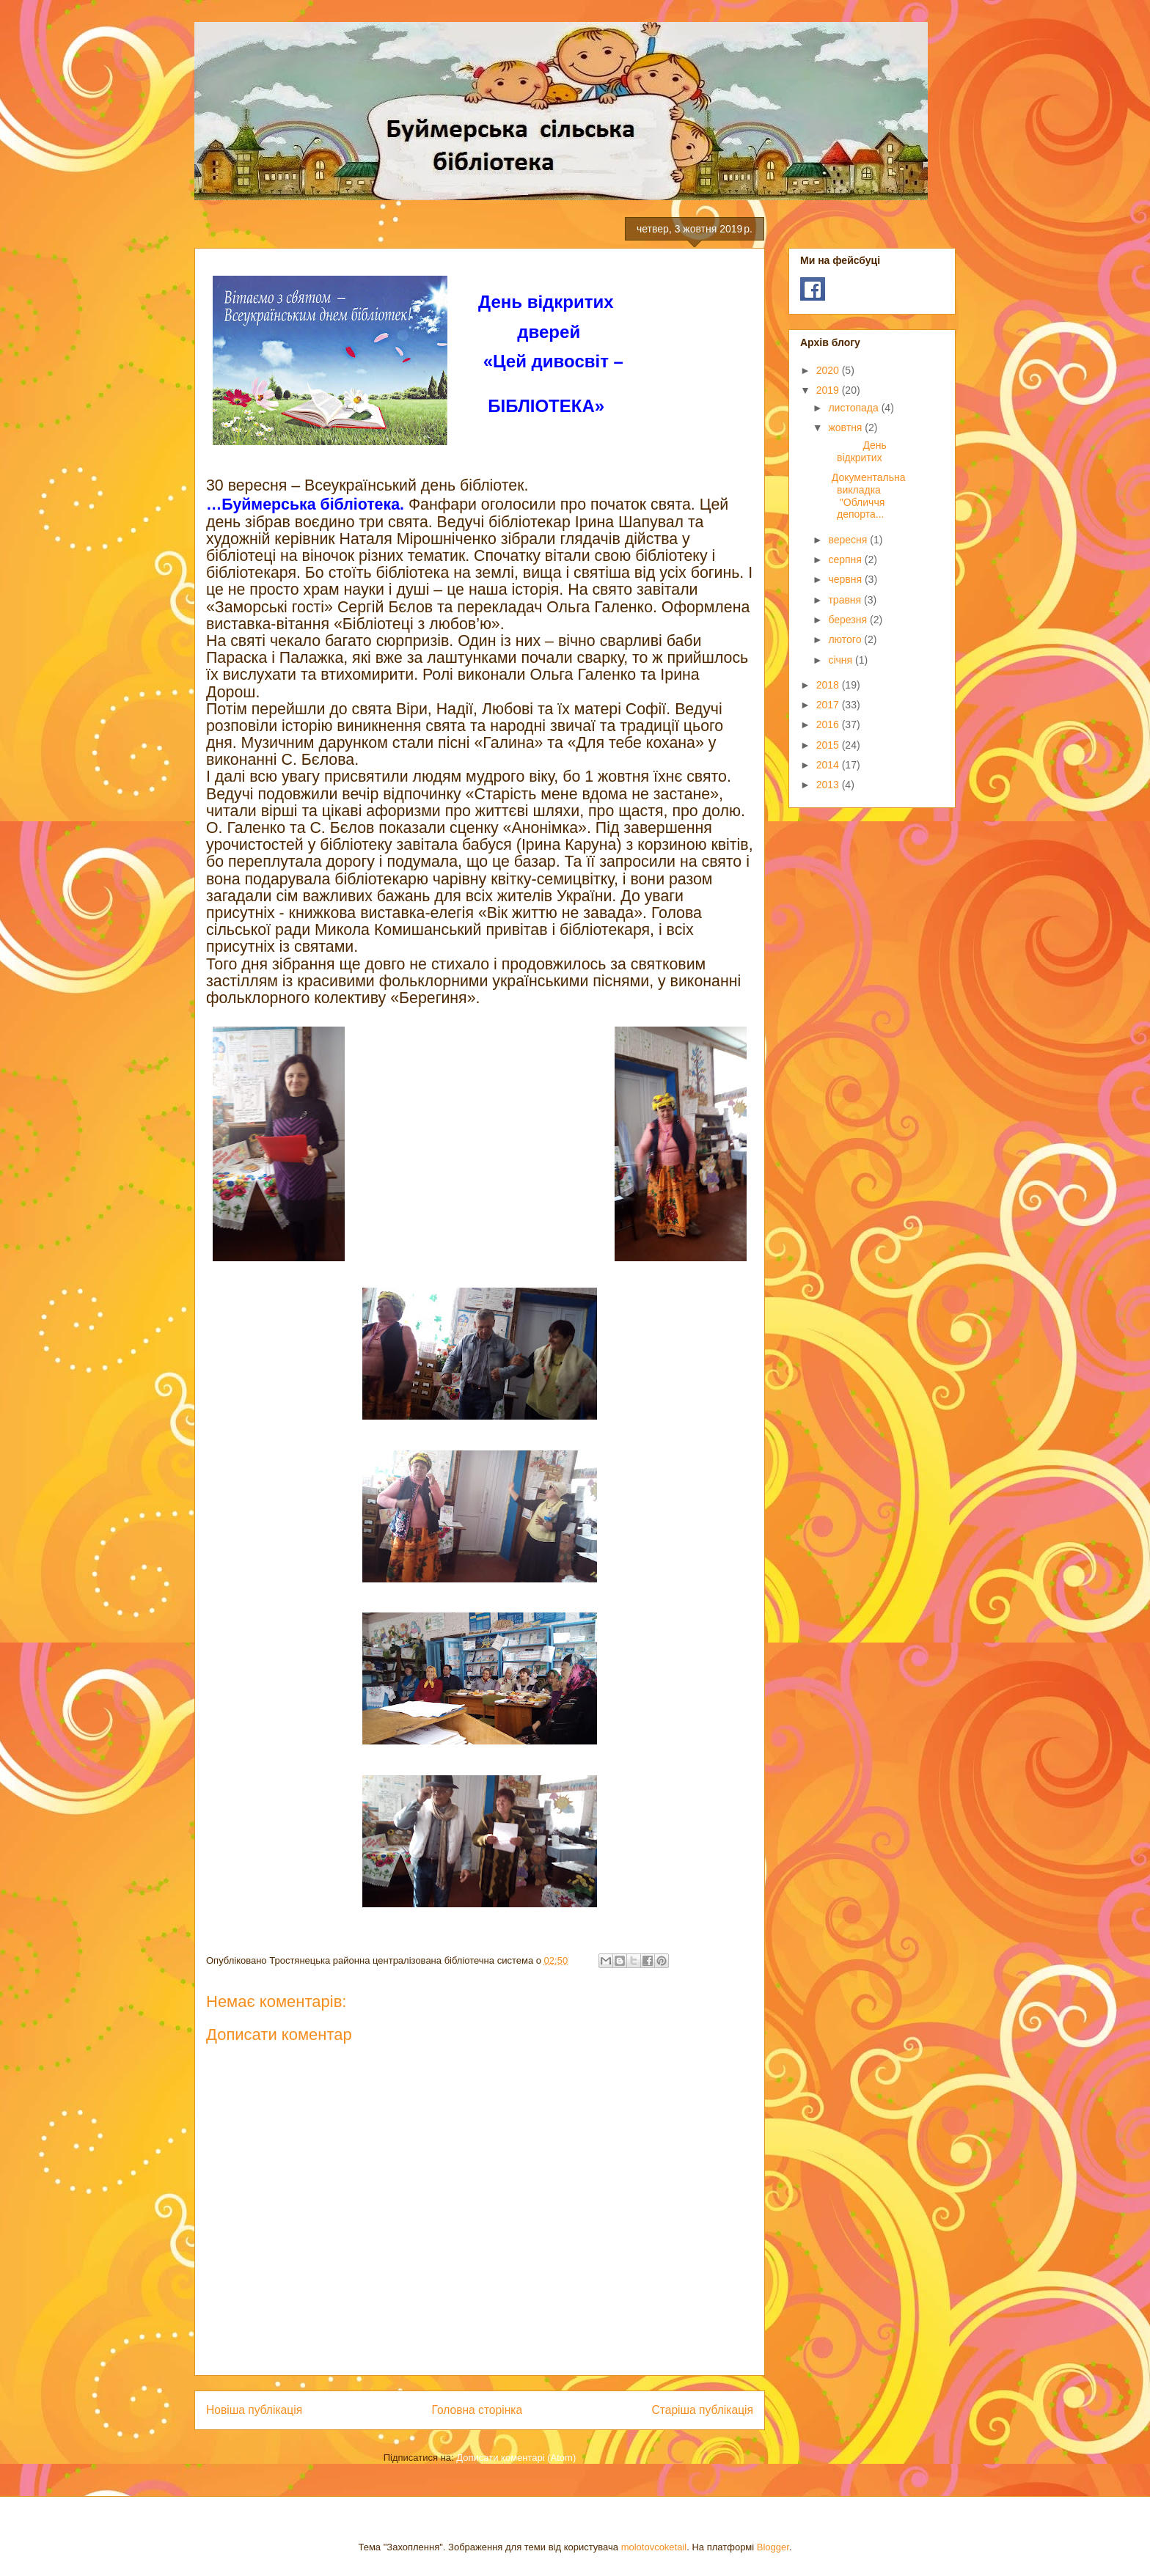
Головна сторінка (477, 2410)
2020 (829, 370)
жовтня (846, 427)
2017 (829, 705)
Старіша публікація (702, 2410)
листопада (854, 408)
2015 (829, 745)
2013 (829, 784)
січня (841, 660)
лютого (846, 639)
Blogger (773, 2547)
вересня (849, 540)
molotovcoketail (654, 2547)
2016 (829, 724)
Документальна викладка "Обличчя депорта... (866, 495)
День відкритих (864, 451)
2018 (829, 685)
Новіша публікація (254, 2410)
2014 (829, 765)
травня (846, 600)
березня (849, 619)
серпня (846, 559)
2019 (829, 390)
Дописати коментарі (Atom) (516, 2457)
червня (846, 579)
